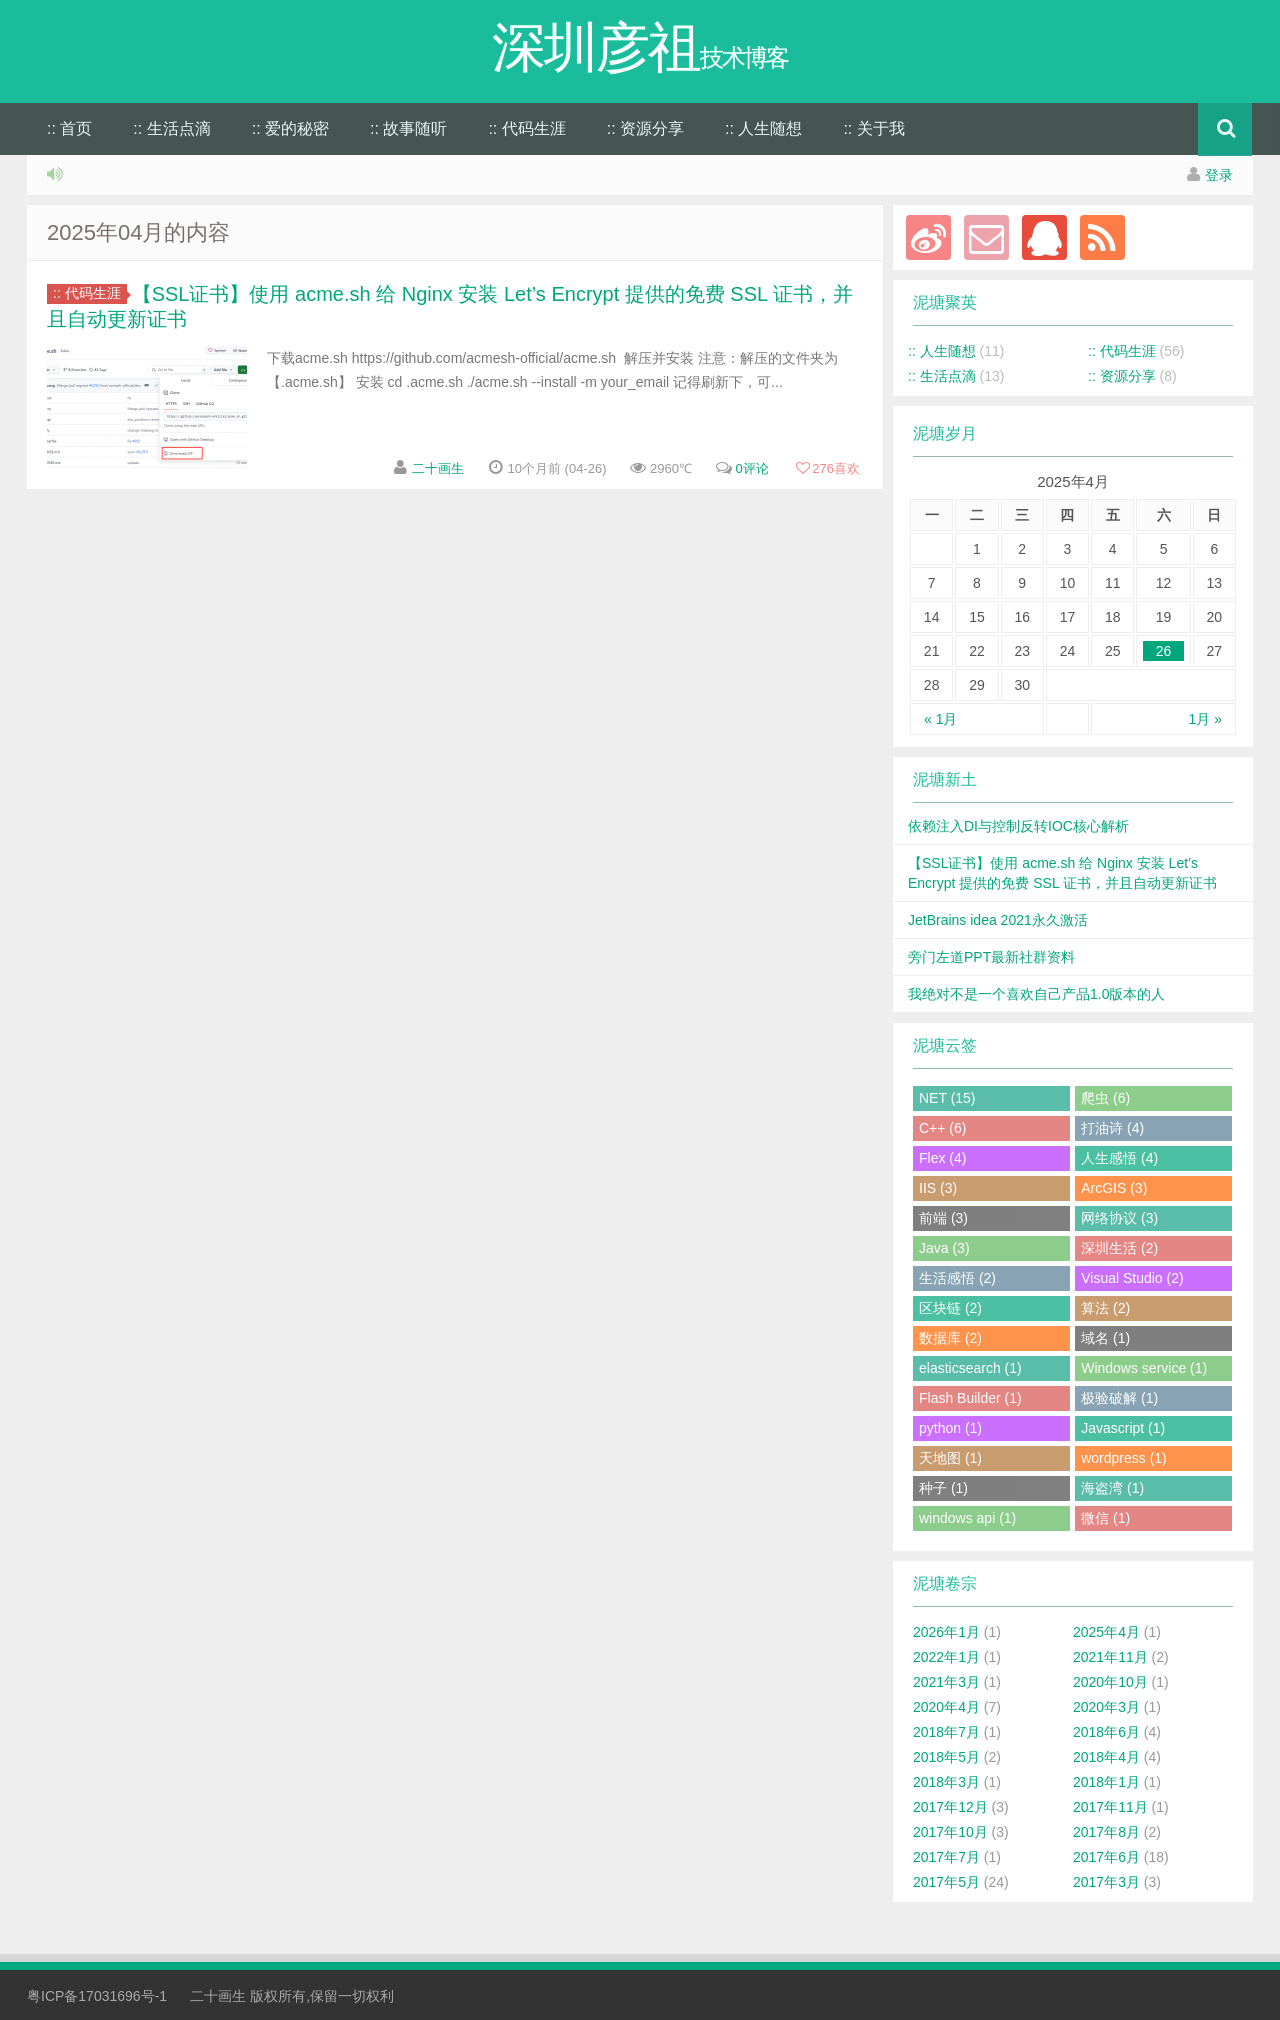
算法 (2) (1105, 1308)
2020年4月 (946, 1707)
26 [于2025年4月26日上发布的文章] (1164, 651)
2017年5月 (946, 1882)
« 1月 (940, 719)
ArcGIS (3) (1114, 1188)
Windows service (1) (1144, 1368)
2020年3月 (1106, 1707)
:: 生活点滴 (171, 128)
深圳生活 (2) (1119, 1248)
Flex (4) (942, 1158)
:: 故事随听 (408, 128)
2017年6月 (1106, 1857)
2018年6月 (1106, 1732)
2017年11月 (1110, 1807)
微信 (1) (1105, 1518)
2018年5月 (946, 1757)
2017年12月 (950, 1807)
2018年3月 (946, 1782)
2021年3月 (946, 1682)
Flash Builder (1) (970, 1398)
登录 (1219, 175)
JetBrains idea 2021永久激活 (998, 920)
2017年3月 (1106, 1882)
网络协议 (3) (1119, 1218)
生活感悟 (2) (957, 1278)
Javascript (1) (1123, 1428)
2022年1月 (946, 1657)
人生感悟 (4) (1119, 1158)
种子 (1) (943, 1488)
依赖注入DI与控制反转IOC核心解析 (1018, 826)
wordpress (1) (1124, 1458)
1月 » (1205, 719)
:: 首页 (69, 128)
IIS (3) (938, 1188)
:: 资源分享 (645, 128)
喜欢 (827, 468)
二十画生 (438, 468)
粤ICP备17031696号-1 (97, 1996)
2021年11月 (1110, 1657)
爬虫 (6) (1105, 1098)
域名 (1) (1105, 1338)
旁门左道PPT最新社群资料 (991, 957)
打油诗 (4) (1112, 1128)
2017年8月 (1106, 1832)
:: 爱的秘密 (290, 128)
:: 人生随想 (763, 128)
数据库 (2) (950, 1338)
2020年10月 (1110, 1682)
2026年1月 (946, 1632)
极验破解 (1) (1119, 1398)
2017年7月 (946, 1857)
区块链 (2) (950, 1308)
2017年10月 (950, 1832)
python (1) (950, 1428)
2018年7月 (946, 1732)
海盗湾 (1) (1112, 1488)
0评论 (751, 468)
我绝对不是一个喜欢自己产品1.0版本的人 (1036, 994)
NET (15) (947, 1098)
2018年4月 (1106, 1757)
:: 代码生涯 (526, 128)
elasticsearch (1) (970, 1368)
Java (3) (944, 1248)
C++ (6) (942, 1128)
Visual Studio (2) (1132, 1278)
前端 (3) (943, 1218)
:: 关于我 (873, 128)
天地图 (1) (950, 1458)
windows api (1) (967, 1518)
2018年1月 (1106, 1782)
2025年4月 (1106, 1632)
